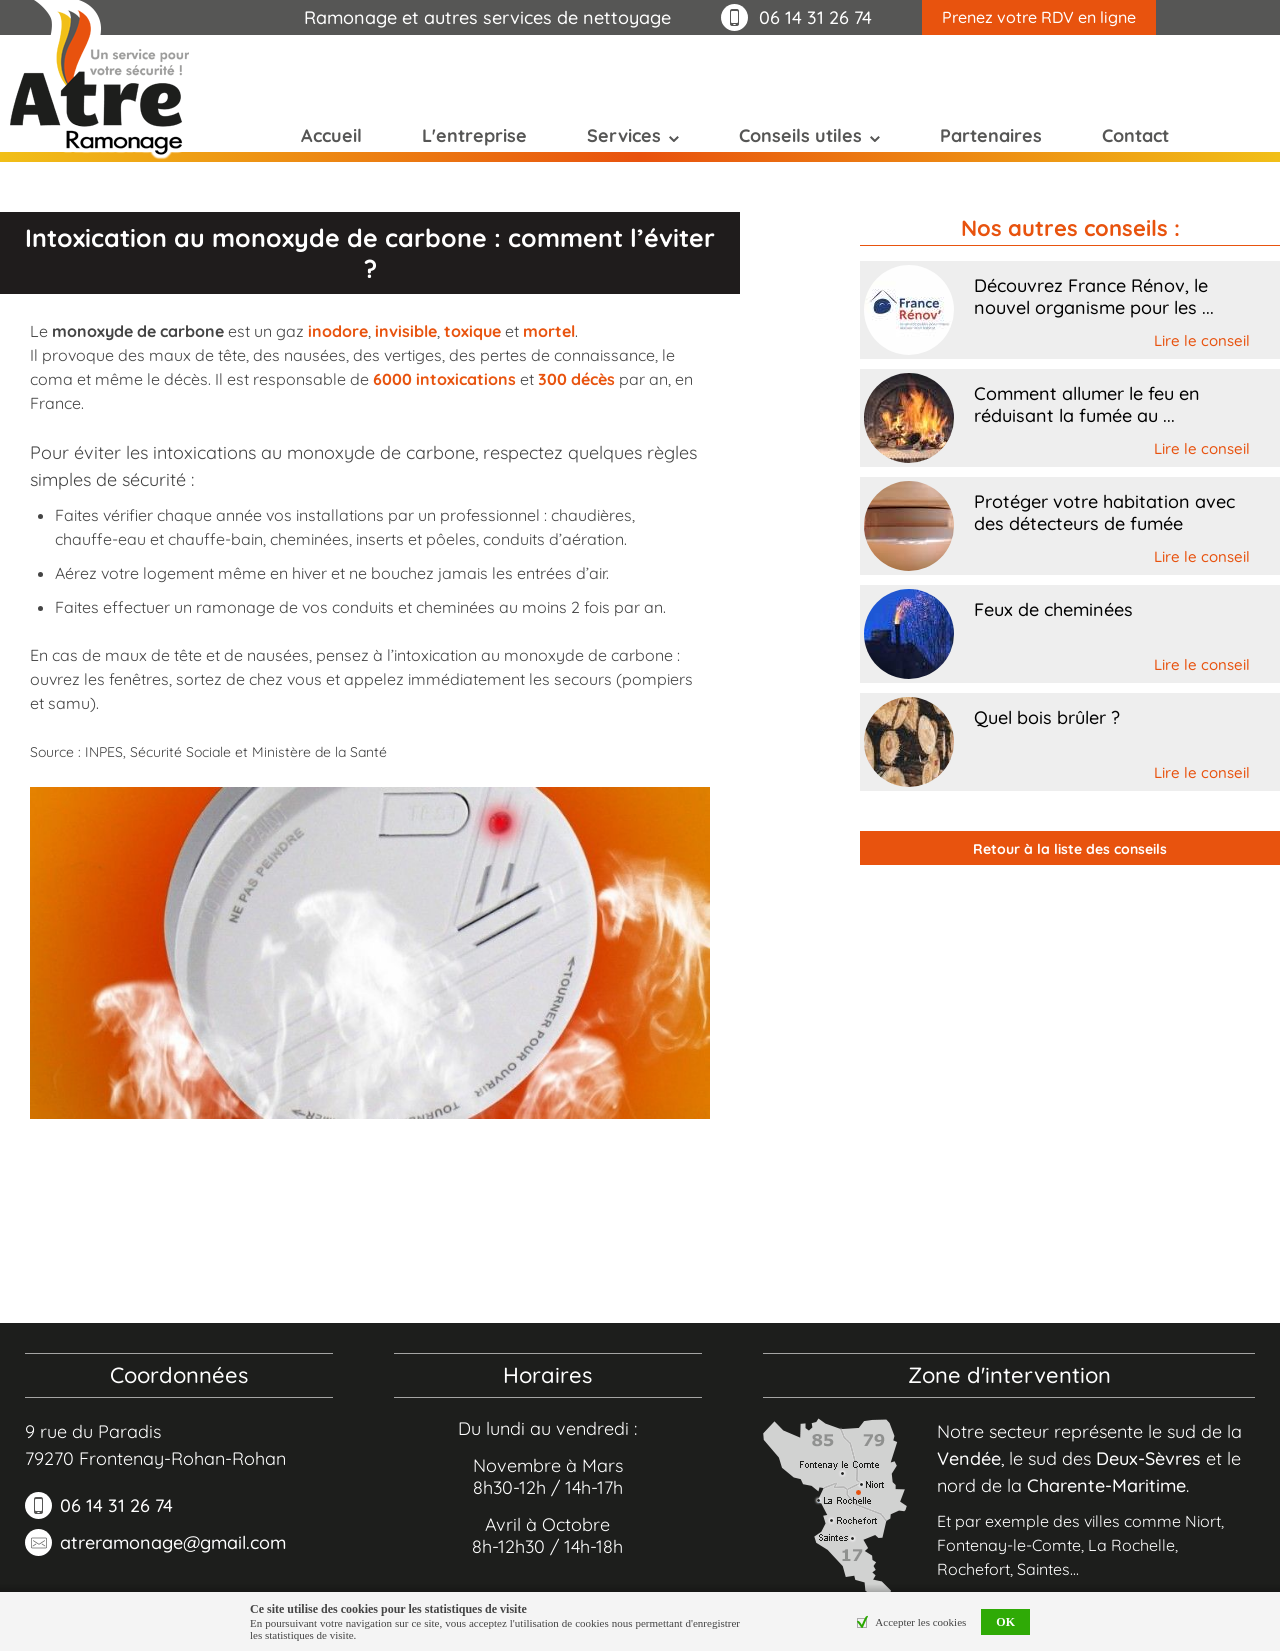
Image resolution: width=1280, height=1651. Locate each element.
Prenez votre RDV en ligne (1039, 17)
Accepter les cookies (920, 1622)
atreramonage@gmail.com (173, 1542)
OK (1005, 1622)
